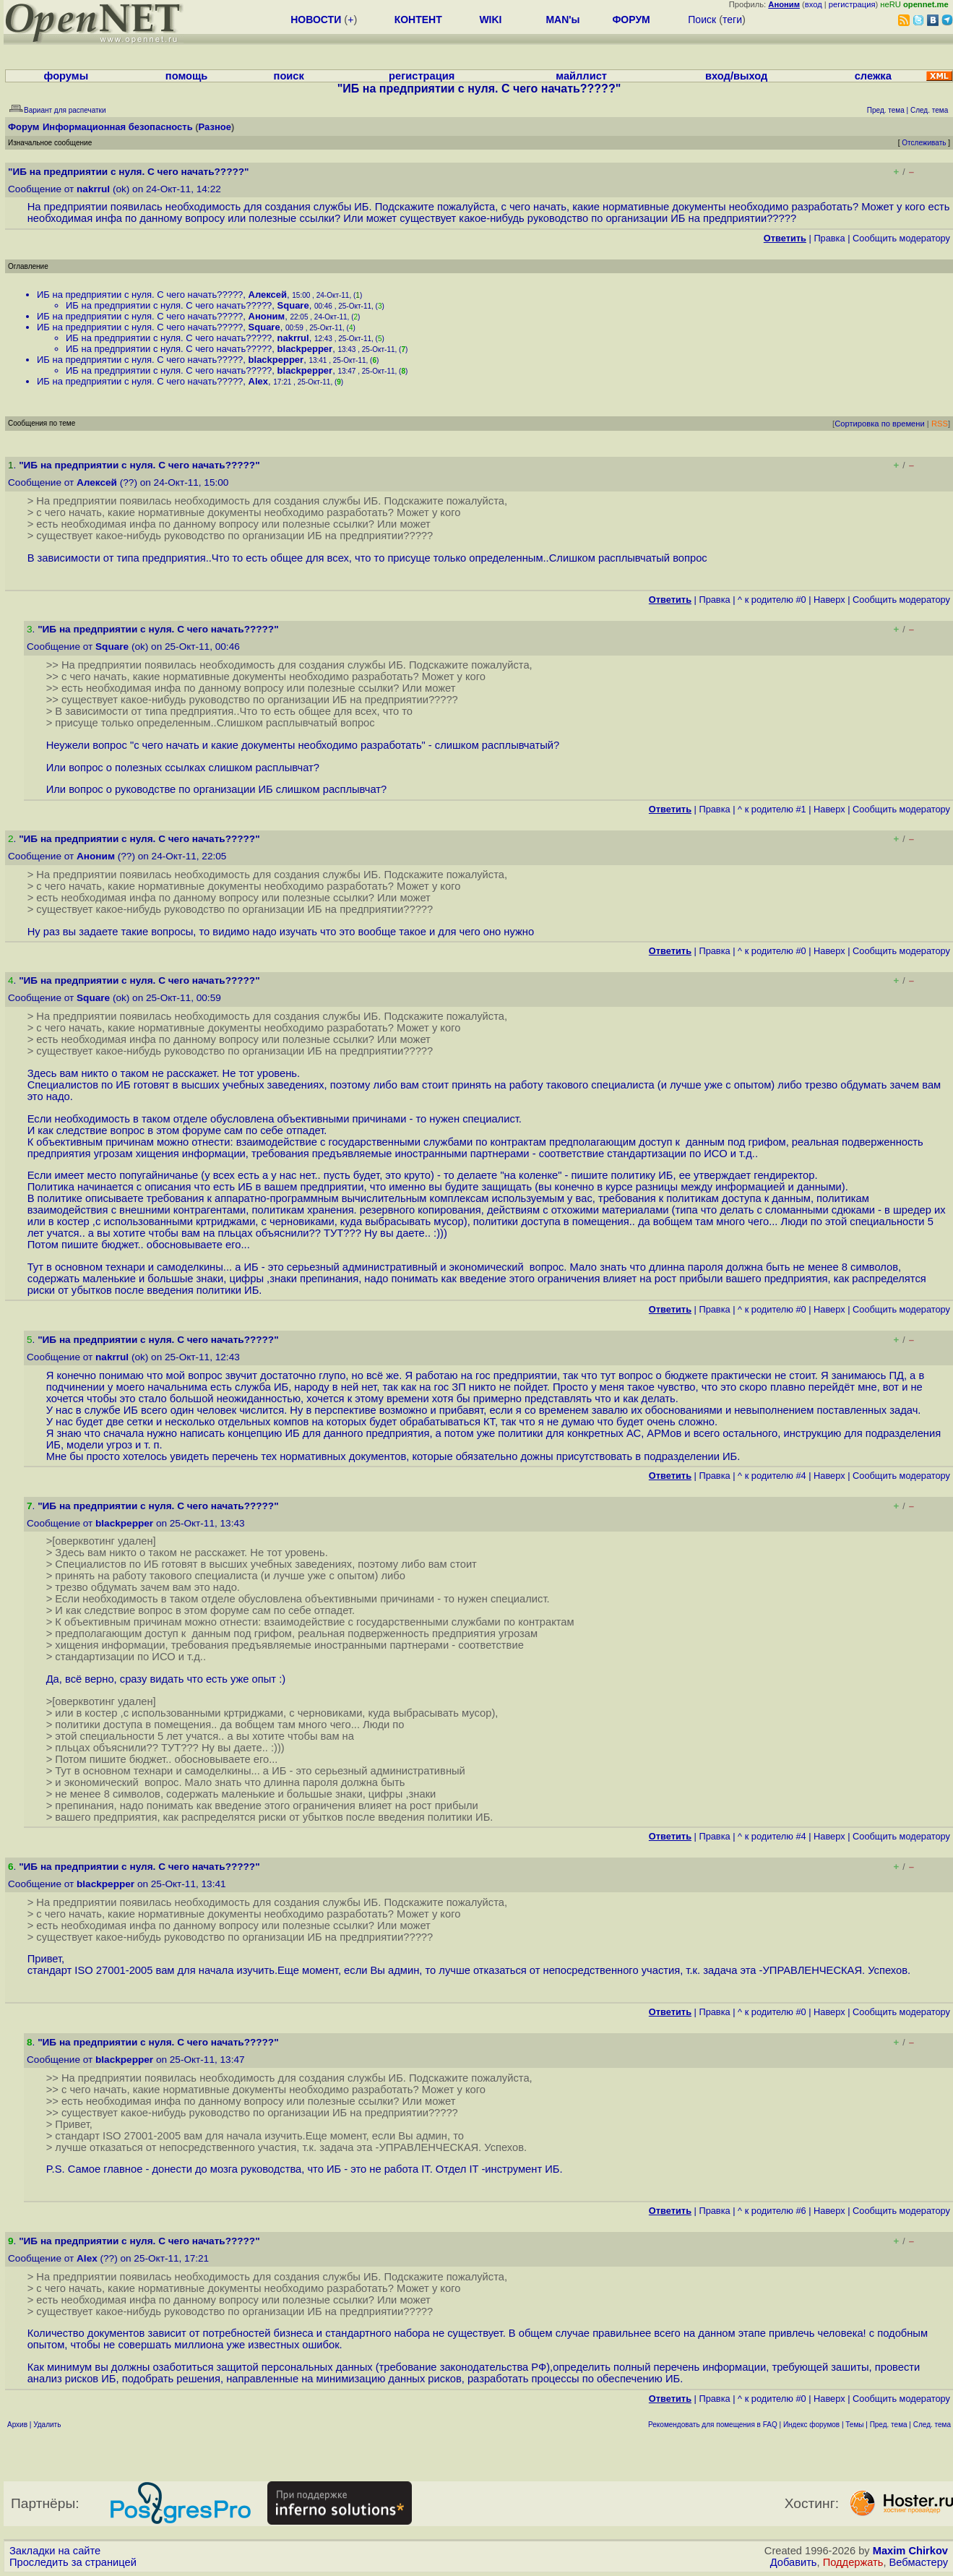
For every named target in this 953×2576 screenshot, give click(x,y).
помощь (186, 76)
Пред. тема (888, 2425)
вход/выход (736, 76)
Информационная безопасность (118, 126)
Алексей (268, 294)
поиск (289, 76)
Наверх (829, 599)
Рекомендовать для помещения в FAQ (712, 2425)
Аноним (267, 316)
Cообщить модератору (901, 238)
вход (813, 4)
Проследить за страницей (73, 2562)
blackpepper (305, 348)
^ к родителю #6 (772, 2210)
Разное (215, 126)
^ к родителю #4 (772, 1475)
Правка (829, 238)
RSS (939, 423)
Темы (854, 2425)
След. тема (932, 2425)
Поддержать (853, 2562)
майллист (581, 76)
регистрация (852, 4)
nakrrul (93, 189)
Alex (258, 381)
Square (293, 305)
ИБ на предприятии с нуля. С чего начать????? (140, 294)
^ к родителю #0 (772, 599)
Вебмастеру (918, 2562)
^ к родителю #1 (772, 809)
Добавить (793, 2562)
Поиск (702, 19)
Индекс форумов (811, 2425)
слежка (873, 76)
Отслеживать (924, 143)
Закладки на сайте (54, 2550)
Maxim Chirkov (910, 2550)
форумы (66, 76)
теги (732, 19)
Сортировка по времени (880, 423)
